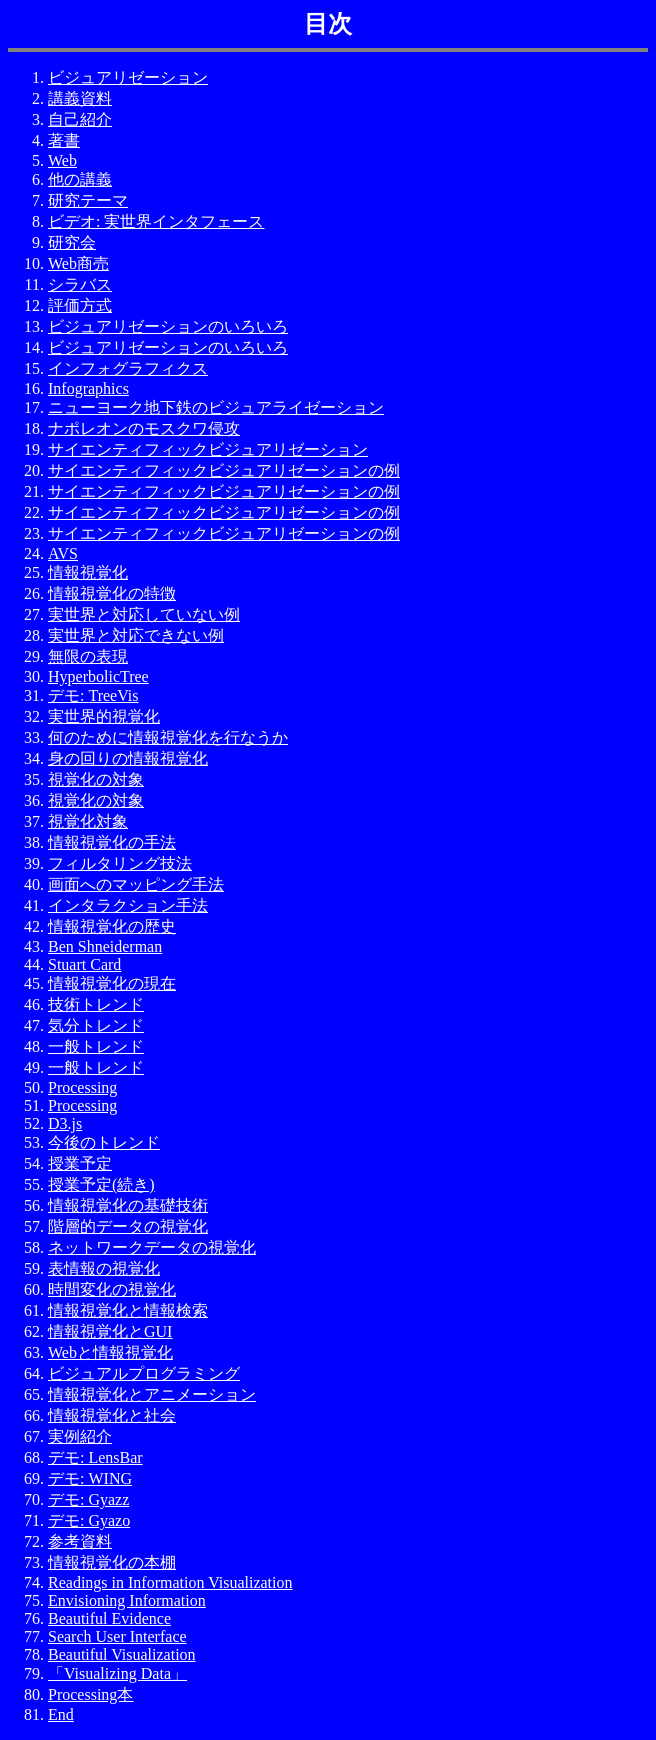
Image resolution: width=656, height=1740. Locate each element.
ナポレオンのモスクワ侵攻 (144, 428)
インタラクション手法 (128, 905)
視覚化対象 (88, 821)
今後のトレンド (104, 1142)
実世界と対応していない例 (144, 614)
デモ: (68, 695)
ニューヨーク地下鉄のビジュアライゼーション (216, 407)
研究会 (72, 242)
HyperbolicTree (98, 676)
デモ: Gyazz (88, 1499)
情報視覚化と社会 (112, 1415)
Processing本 (90, 1694)
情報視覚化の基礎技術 (128, 1205)
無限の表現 (88, 656)
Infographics (88, 388)
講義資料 (80, 98)
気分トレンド (96, 1025)
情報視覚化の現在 (112, 983)
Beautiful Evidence (109, 1618)
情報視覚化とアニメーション (152, 1394)
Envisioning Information (127, 1600)
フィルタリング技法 (120, 863)
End (61, 1714)
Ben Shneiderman (105, 946)
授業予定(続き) (101, 1184)
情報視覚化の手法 (112, 842)
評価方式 (80, 305)
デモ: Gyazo (89, 1520)
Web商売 (78, 263)
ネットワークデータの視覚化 (152, 1247)
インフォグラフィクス (128, 368)
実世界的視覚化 (104, 716)
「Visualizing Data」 (117, 1673)
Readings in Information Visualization (170, 1582)
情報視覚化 (88, 572)
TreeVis (113, 695)
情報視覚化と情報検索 (128, 1310)
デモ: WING (90, 1478)
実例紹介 (80, 1436)
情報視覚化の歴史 (112, 926)
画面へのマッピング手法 (136, 884)
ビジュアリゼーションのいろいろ (168, 326)
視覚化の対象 (96, 779)
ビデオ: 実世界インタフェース (156, 221)
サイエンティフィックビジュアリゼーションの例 (224, 470)
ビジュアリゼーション (128, 77)
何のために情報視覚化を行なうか (168, 737)
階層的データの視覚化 (128, 1226)
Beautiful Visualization (122, 1654)
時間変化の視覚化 (112, 1289)
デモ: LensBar (95, 1457)
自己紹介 (80, 119)
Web (62, 160)
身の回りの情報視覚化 (128, 758)
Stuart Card (84, 964)
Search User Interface (117, 1636)
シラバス (80, 284)
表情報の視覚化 (104, 1268)
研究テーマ (88, 200)
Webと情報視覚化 (110, 1352)
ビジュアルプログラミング (144, 1373)
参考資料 (80, 1541)
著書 (64, 140)
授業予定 (80, 1163)
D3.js (65, 1123)
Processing (82, 1087)
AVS (63, 553)
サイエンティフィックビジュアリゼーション (208, 449)
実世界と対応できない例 (136, 635)
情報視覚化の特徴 (112, 593)
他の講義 (80, 179)
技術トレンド (96, 1004)
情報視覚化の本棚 (112, 1562)
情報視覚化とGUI (110, 1331)
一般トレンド (96, 1046)
